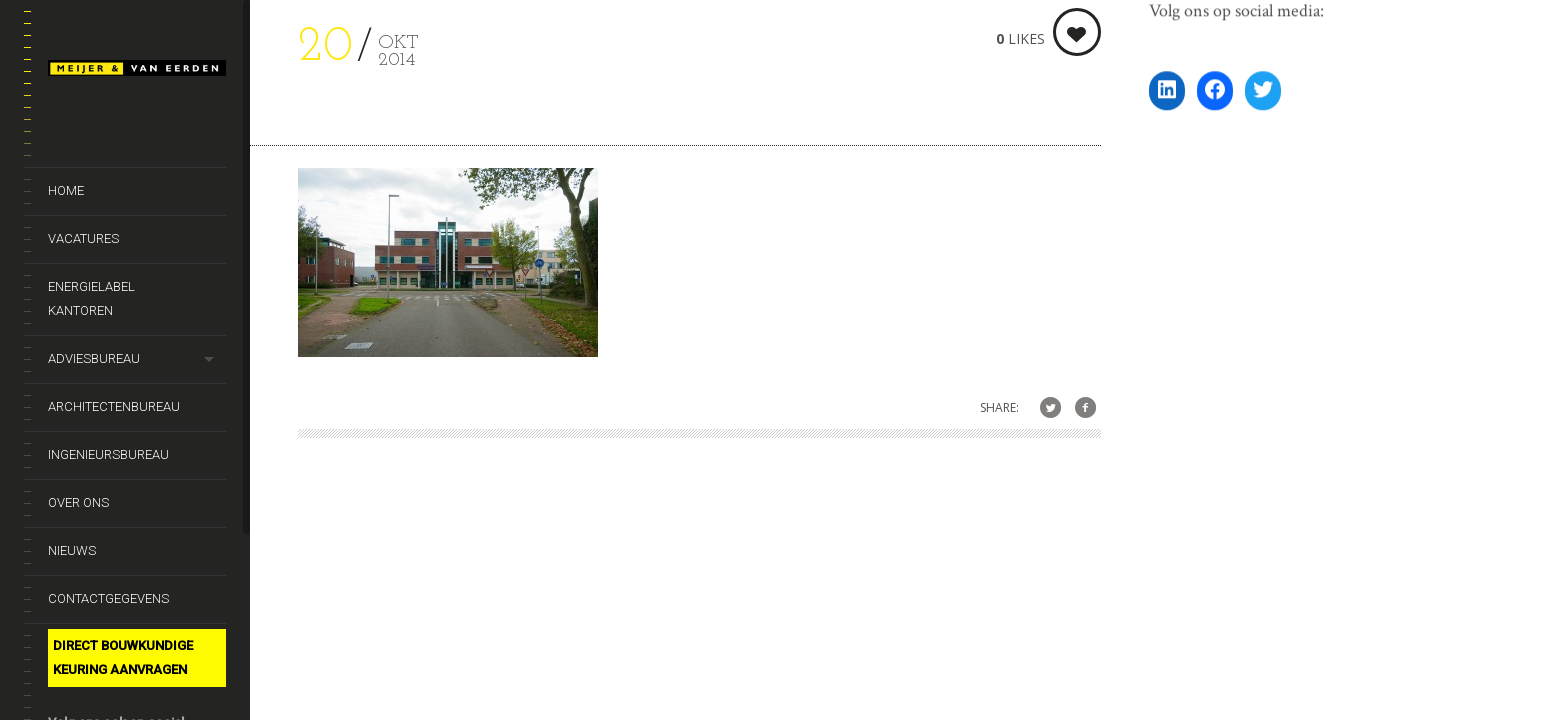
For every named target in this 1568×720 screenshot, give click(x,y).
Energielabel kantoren (91, 298)
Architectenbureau (114, 406)
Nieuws (72, 550)
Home (66, 190)
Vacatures (83, 238)
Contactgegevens (108, 598)
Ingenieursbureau (108, 454)
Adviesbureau (94, 358)
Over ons (78, 502)
